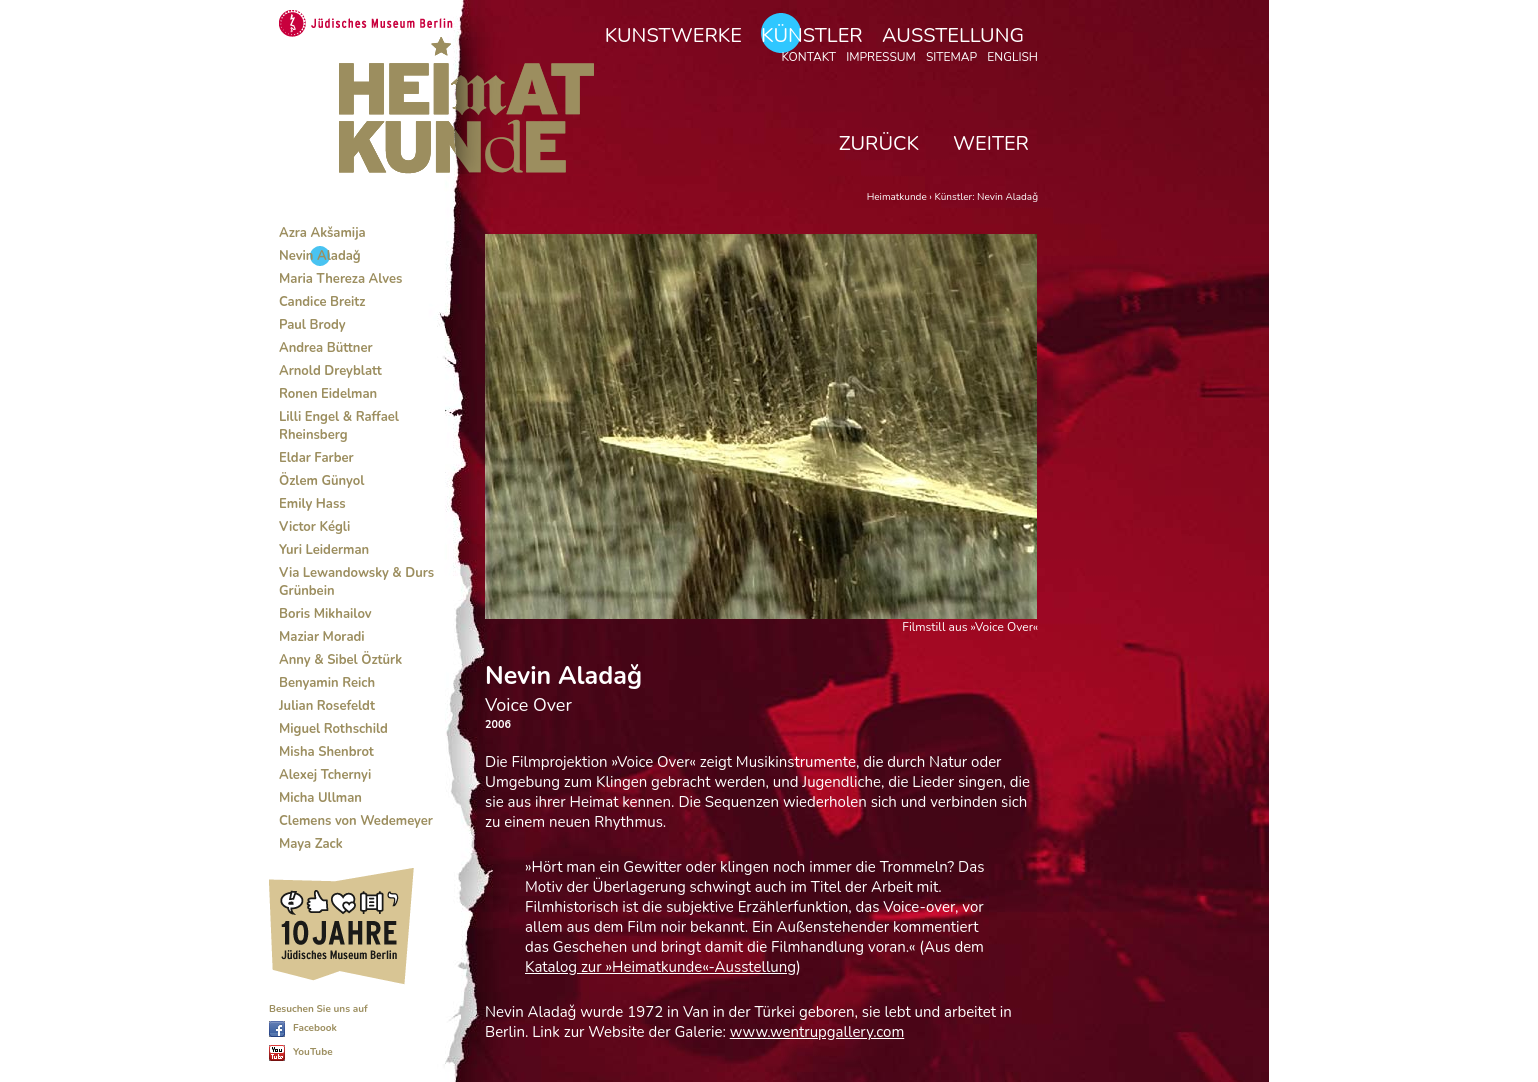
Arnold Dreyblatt (330, 371)
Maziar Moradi (322, 637)
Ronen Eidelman (328, 394)
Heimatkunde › (901, 197)
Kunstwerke (673, 35)
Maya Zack (311, 844)
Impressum (881, 57)
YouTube (313, 1052)
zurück (879, 143)
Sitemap (951, 57)
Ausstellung (953, 35)
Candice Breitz (322, 302)
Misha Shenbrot (326, 752)
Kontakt (808, 57)
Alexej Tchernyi (325, 775)
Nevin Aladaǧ (320, 256)
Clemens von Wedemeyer (356, 821)
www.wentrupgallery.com (817, 1032)
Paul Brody (312, 325)
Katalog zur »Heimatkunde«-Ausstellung (660, 967)
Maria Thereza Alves (340, 279)
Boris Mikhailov (325, 614)
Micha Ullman (320, 798)
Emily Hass (312, 504)
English (1012, 57)
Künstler (812, 35)
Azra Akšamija (322, 233)
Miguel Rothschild (333, 729)
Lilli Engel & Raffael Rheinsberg (339, 426)
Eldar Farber (316, 458)
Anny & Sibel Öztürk (340, 660)
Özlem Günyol (321, 481)
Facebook (315, 1028)
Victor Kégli (314, 527)
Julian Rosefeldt (327, 706)
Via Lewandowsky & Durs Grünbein (356, 582)
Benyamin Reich (327, 683)
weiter (991, 143)
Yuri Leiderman (324, 550)
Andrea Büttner (326, 348)
